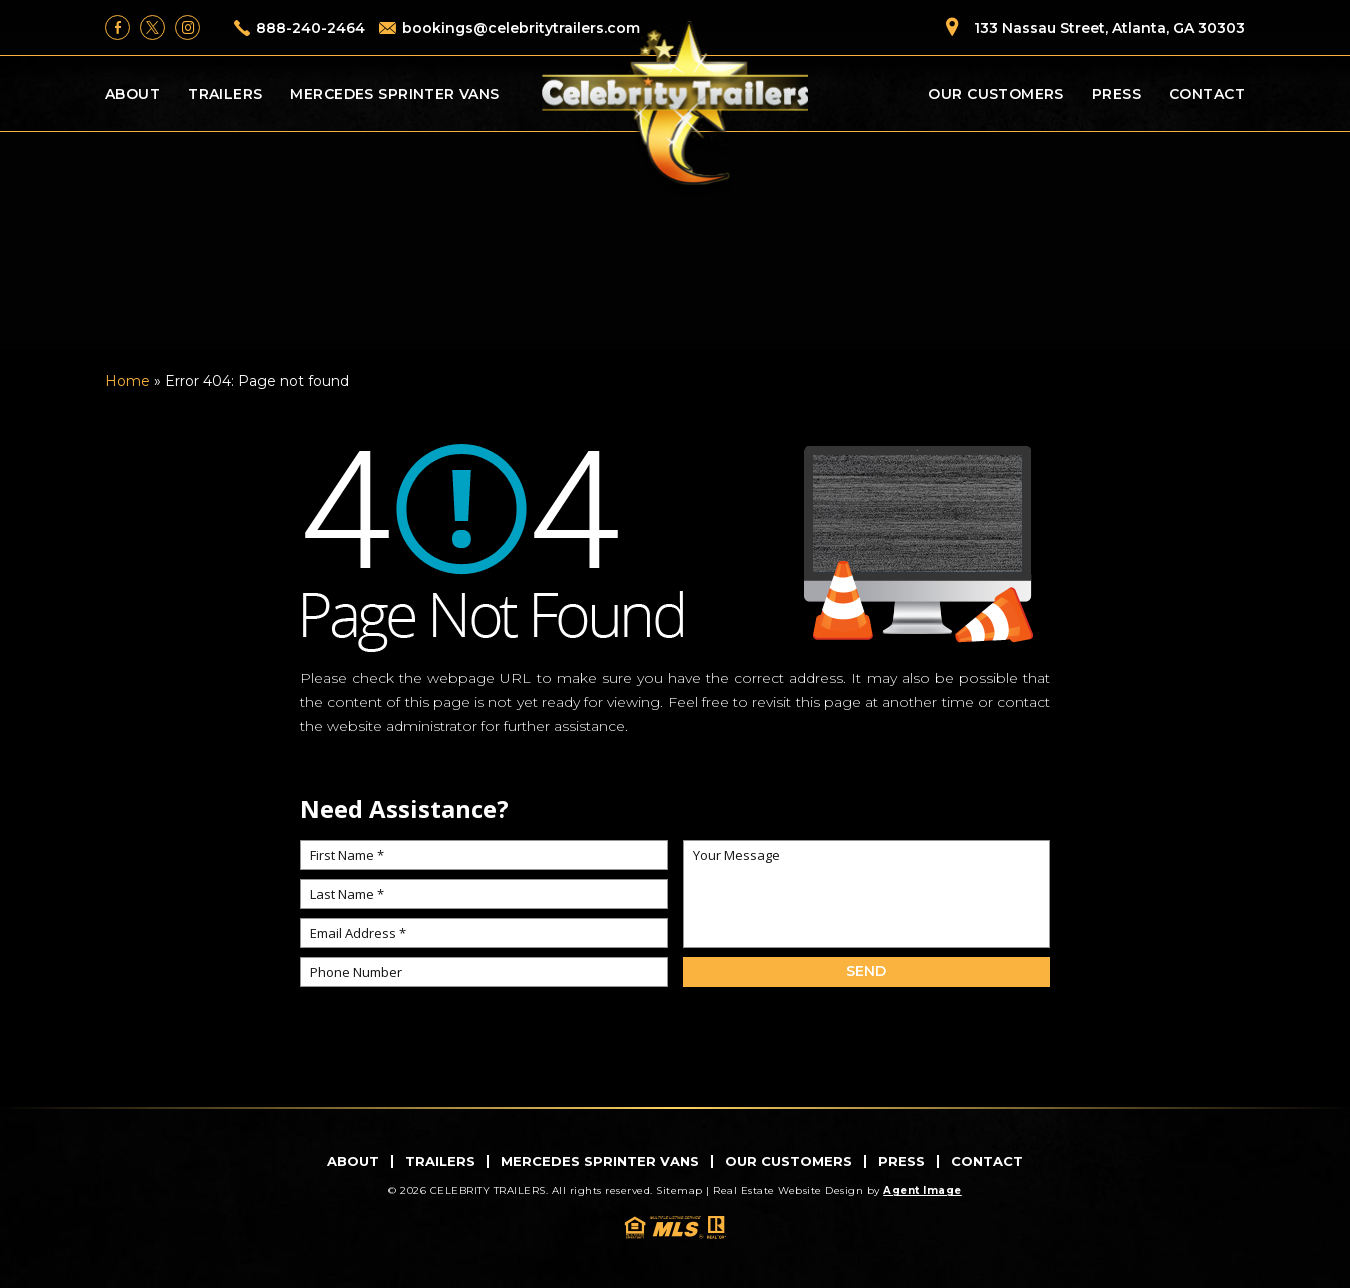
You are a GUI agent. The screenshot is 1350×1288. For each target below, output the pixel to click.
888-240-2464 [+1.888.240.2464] (310, 28)
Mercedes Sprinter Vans (394, 94)
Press (1116, 94)
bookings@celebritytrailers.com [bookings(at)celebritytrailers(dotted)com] (521, 28)
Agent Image (922, 1190)
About (132, 94)
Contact (1207, 94)
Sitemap (679, 1190)
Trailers (225, 94)
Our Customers (995, 94)
